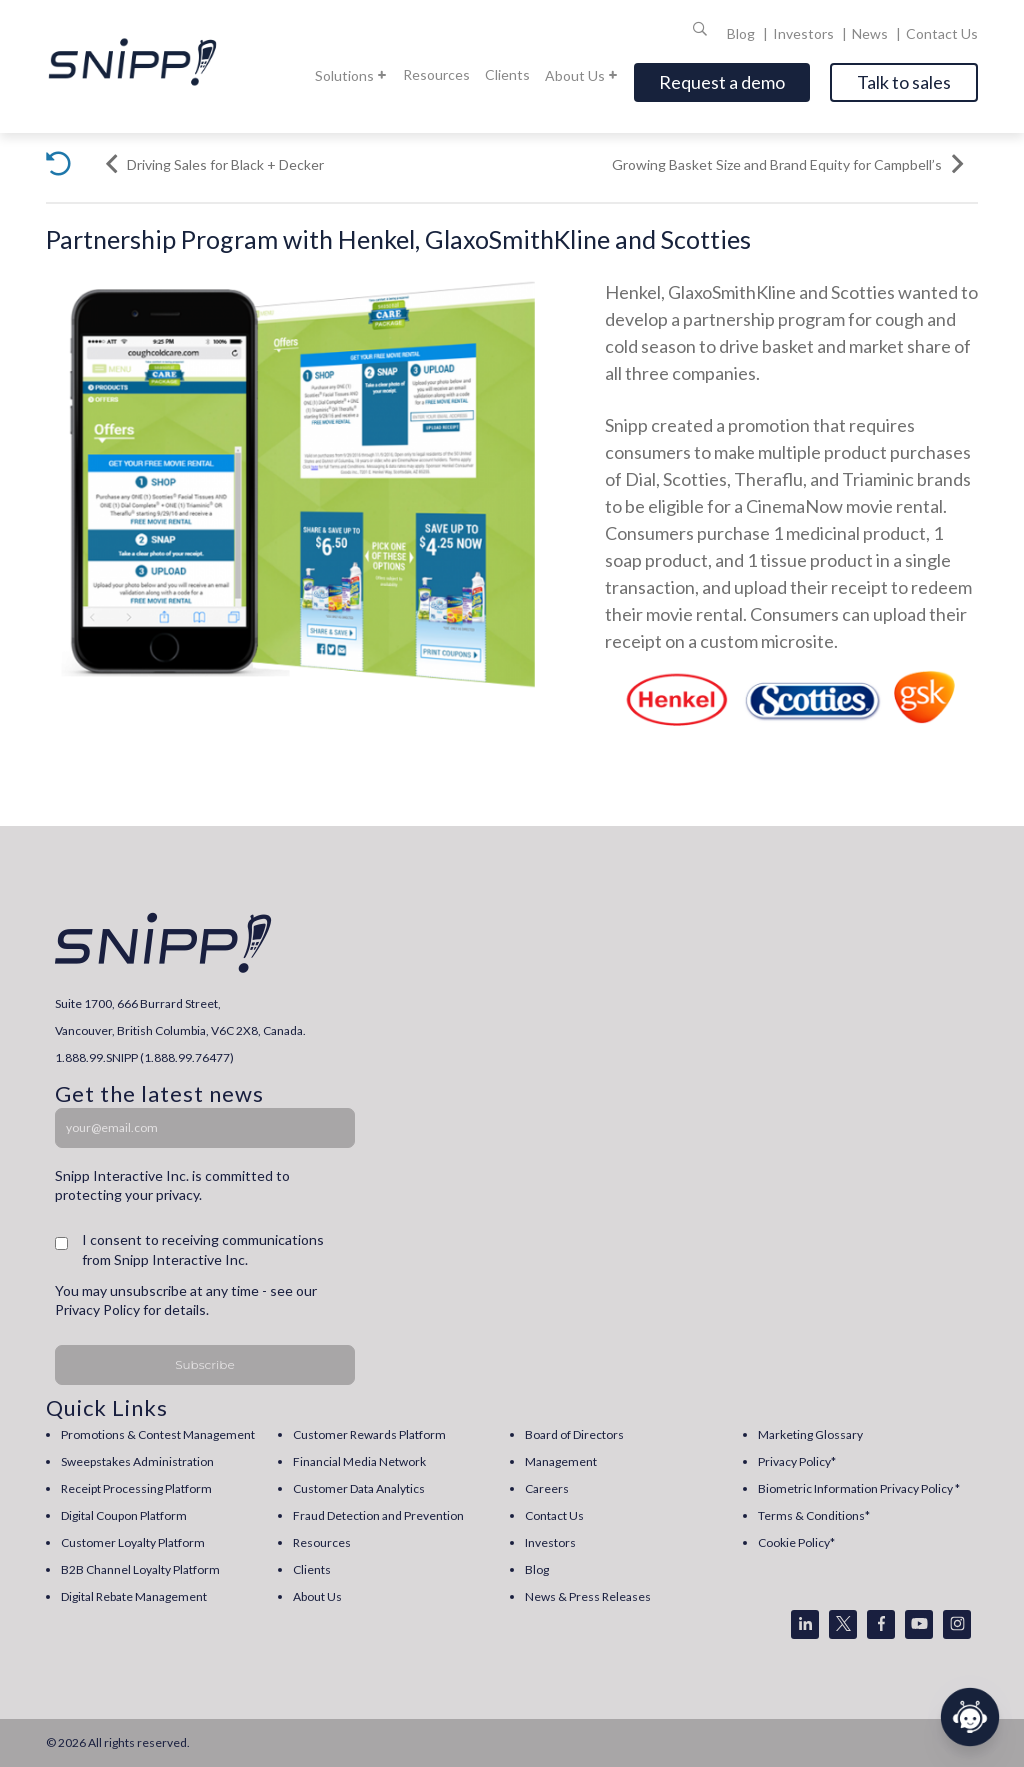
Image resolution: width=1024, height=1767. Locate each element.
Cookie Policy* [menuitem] (796, 1542)
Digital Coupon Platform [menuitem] (124, 1515)
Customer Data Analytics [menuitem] (359, 1488)
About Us (582, 75)
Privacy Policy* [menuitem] (797, 1461)
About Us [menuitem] (317, 1596)
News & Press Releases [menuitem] (588, 1596)
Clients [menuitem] (312, 1569)
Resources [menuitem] (322, 1542)
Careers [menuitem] (547, 1488)
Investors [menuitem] (550, 1542)
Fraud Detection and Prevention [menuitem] (378, 1515)
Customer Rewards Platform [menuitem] (369, 1434)
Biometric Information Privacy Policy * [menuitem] (859, 1488)
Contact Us (942, 33)
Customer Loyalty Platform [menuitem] (133, 1542)
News (871, 33)
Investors (805, 33)
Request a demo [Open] (722, 82)
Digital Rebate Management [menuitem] (134, 1596)
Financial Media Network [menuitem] (359, 1461)
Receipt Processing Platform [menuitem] (136, 1488)
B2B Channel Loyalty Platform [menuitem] (140, 1569)
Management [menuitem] (561, 1461)
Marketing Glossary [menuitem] (810, 1434)
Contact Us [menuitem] (554, 1515)
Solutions (351, 75)
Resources (436, 74)
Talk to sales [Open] (904, 82)
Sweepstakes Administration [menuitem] (137, 1461)
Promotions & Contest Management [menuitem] (158, 1434)
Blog (742, 33)
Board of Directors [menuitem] (574, 1434)
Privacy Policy (97, 1309)
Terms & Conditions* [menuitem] (814, 1515)
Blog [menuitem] (537, 1569)
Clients (507, 74)
